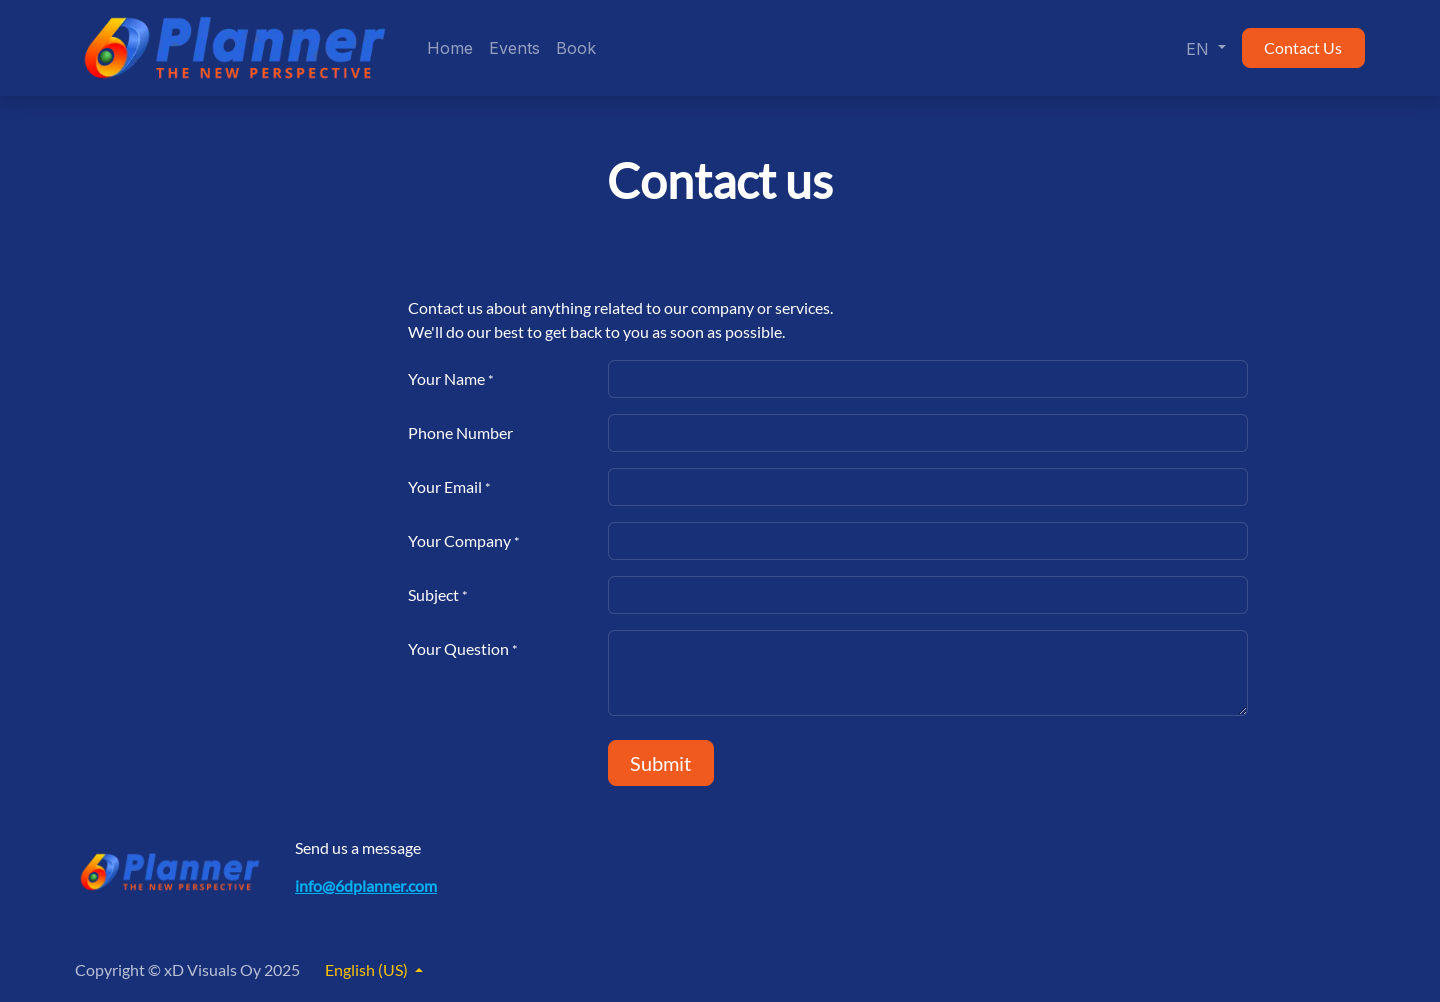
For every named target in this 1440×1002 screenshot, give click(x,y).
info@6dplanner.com (366, 885)
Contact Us (1303, 47)
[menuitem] (450, 48)
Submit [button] (660, 763)
